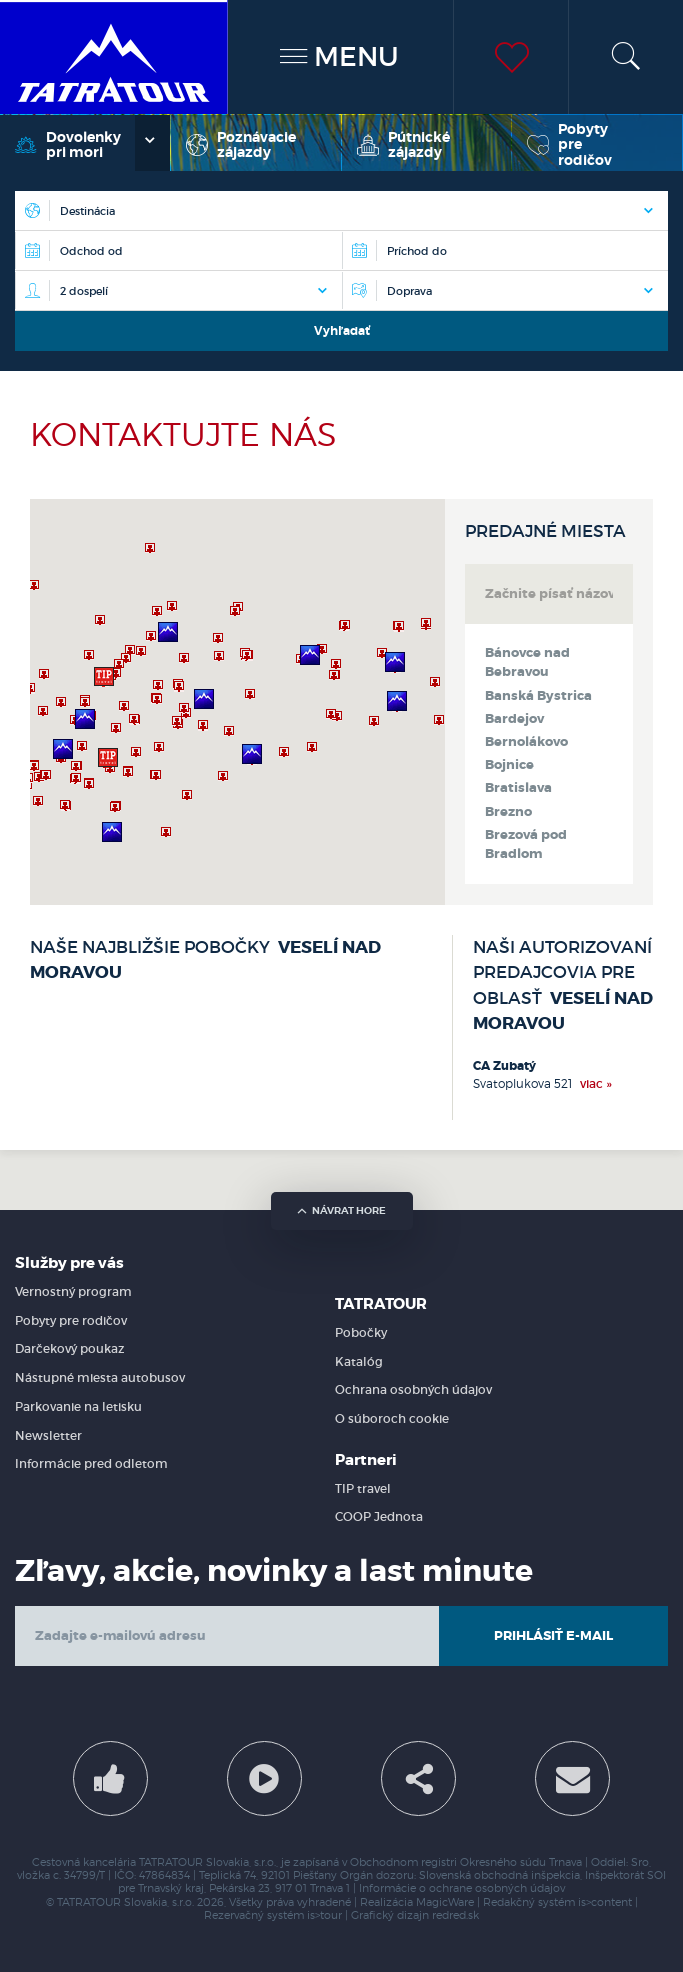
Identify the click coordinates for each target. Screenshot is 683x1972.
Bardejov (514, 719)
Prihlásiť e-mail (553, 1635)
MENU (339, 56)
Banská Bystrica (538, 696)
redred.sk (455, 1915)
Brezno (508, 812)
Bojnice (509, 765)
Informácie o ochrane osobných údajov (462, 1888)
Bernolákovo (526, 742)
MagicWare (445, 1902)
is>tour (324, 1915)
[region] (237, 702)
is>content (605, 1902)
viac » (596, 1083)
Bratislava (518, 788)
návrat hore (341, 1210)
